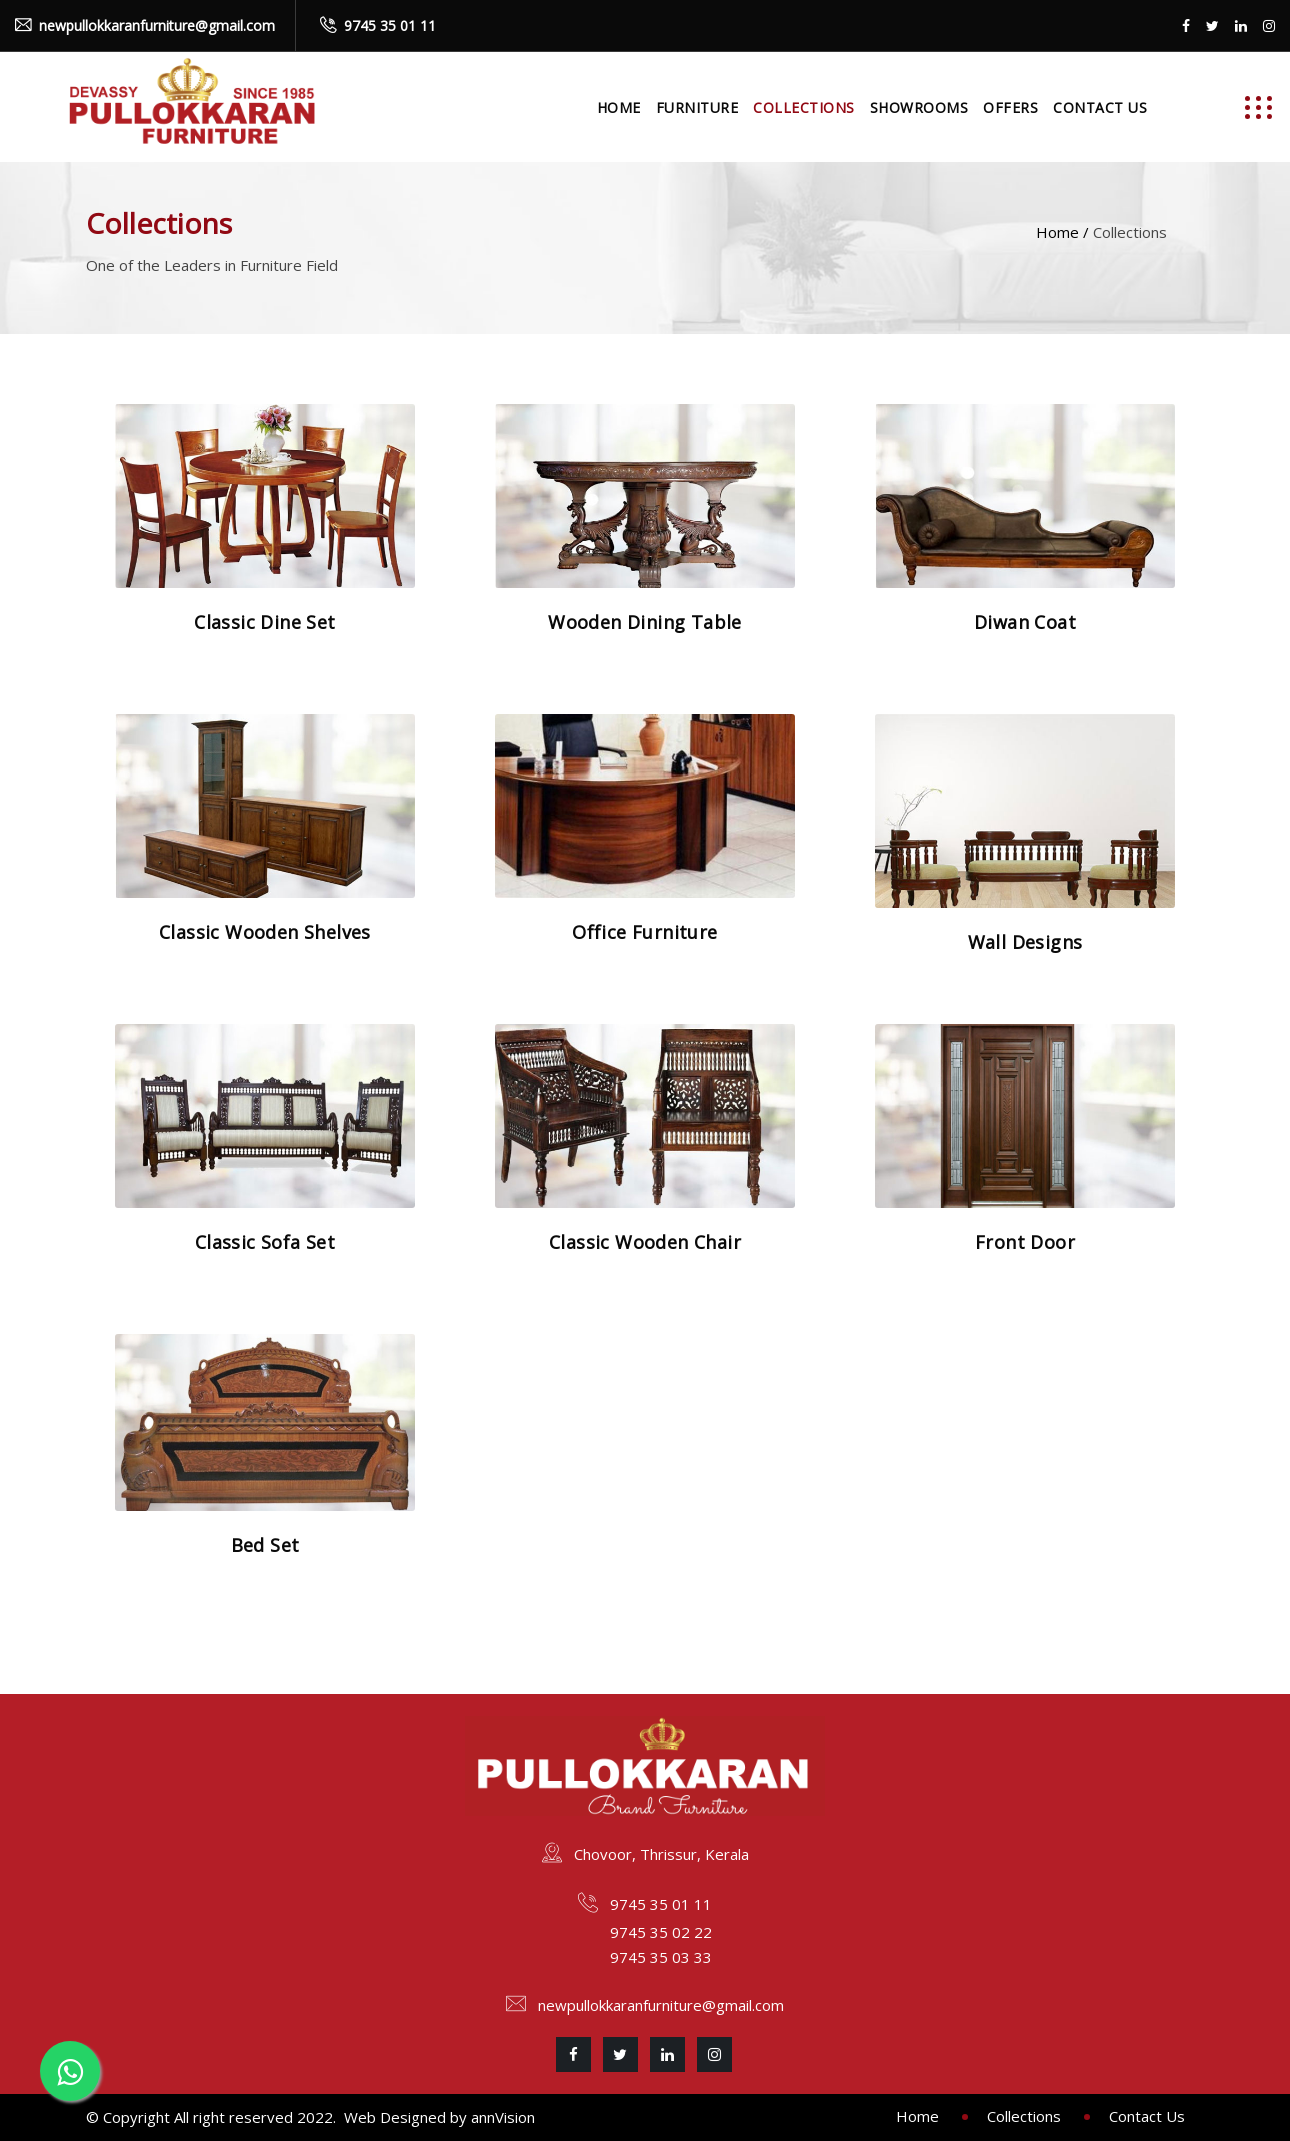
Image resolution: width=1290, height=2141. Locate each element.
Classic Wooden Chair (645, 1242)
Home (619, 107)
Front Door (1025, 1242)
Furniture (697, 107)
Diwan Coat (1025, 622)
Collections (804, 107)
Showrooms (919, 107)
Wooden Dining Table (645, 622)
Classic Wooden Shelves (265, 932)
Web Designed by (407, 2117)
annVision (503, 2117)
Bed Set (265, 1545)
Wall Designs (1025, 942)
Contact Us (1100, 107)
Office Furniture (644, 932)
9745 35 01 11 (390, 25)
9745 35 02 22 (661, 1932)
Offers (1010, 107)
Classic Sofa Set (265, 1242)
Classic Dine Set (264, 622)
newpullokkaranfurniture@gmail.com (157, 25)
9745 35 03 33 (661, 1957)
